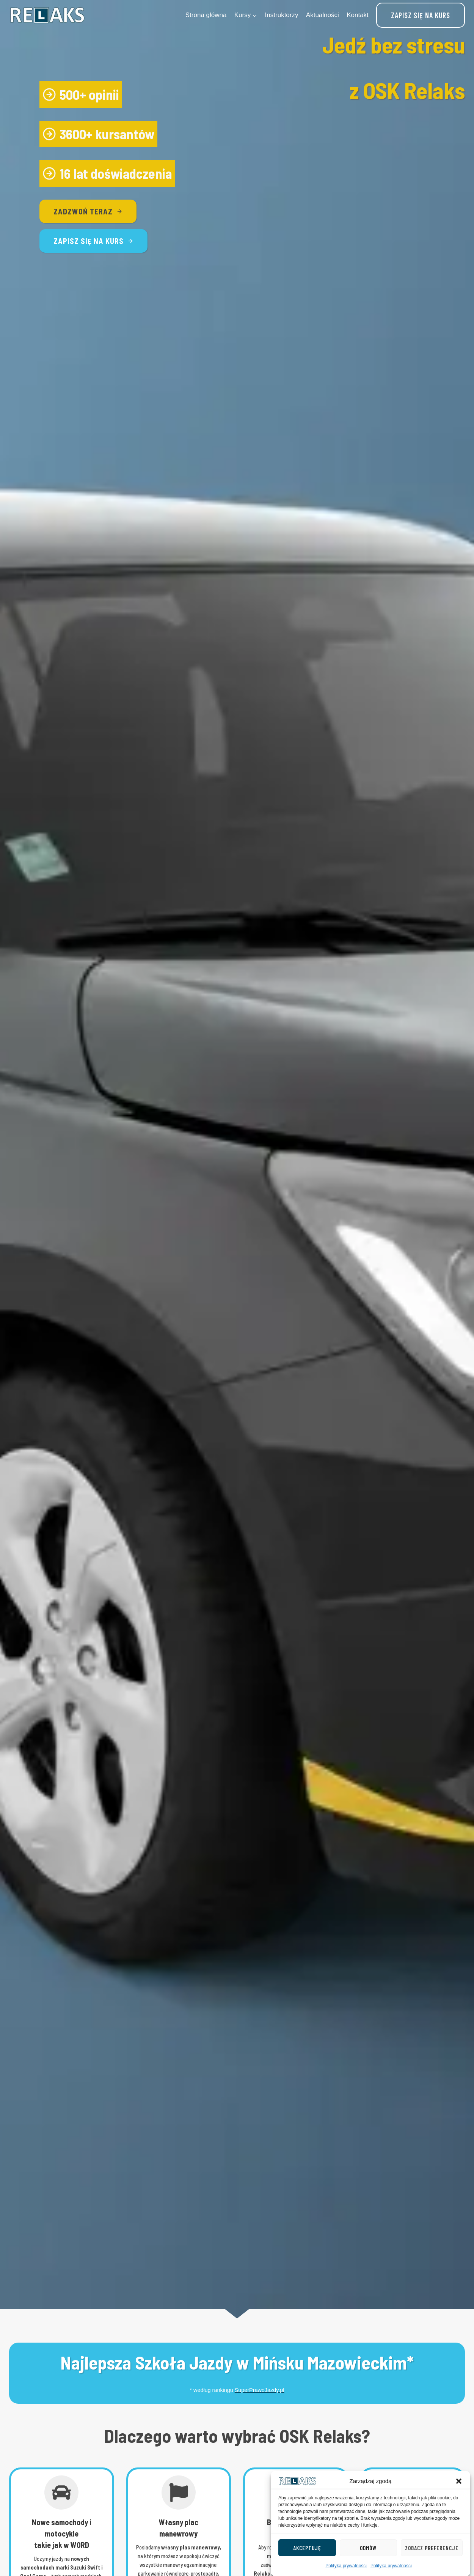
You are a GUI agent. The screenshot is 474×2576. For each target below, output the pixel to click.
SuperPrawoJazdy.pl (259, 2390)
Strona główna (206, 15)
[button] (459, 2518)
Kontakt (358, 15)
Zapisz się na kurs (420, 15)
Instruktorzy (281, 15)
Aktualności (322, 15)
